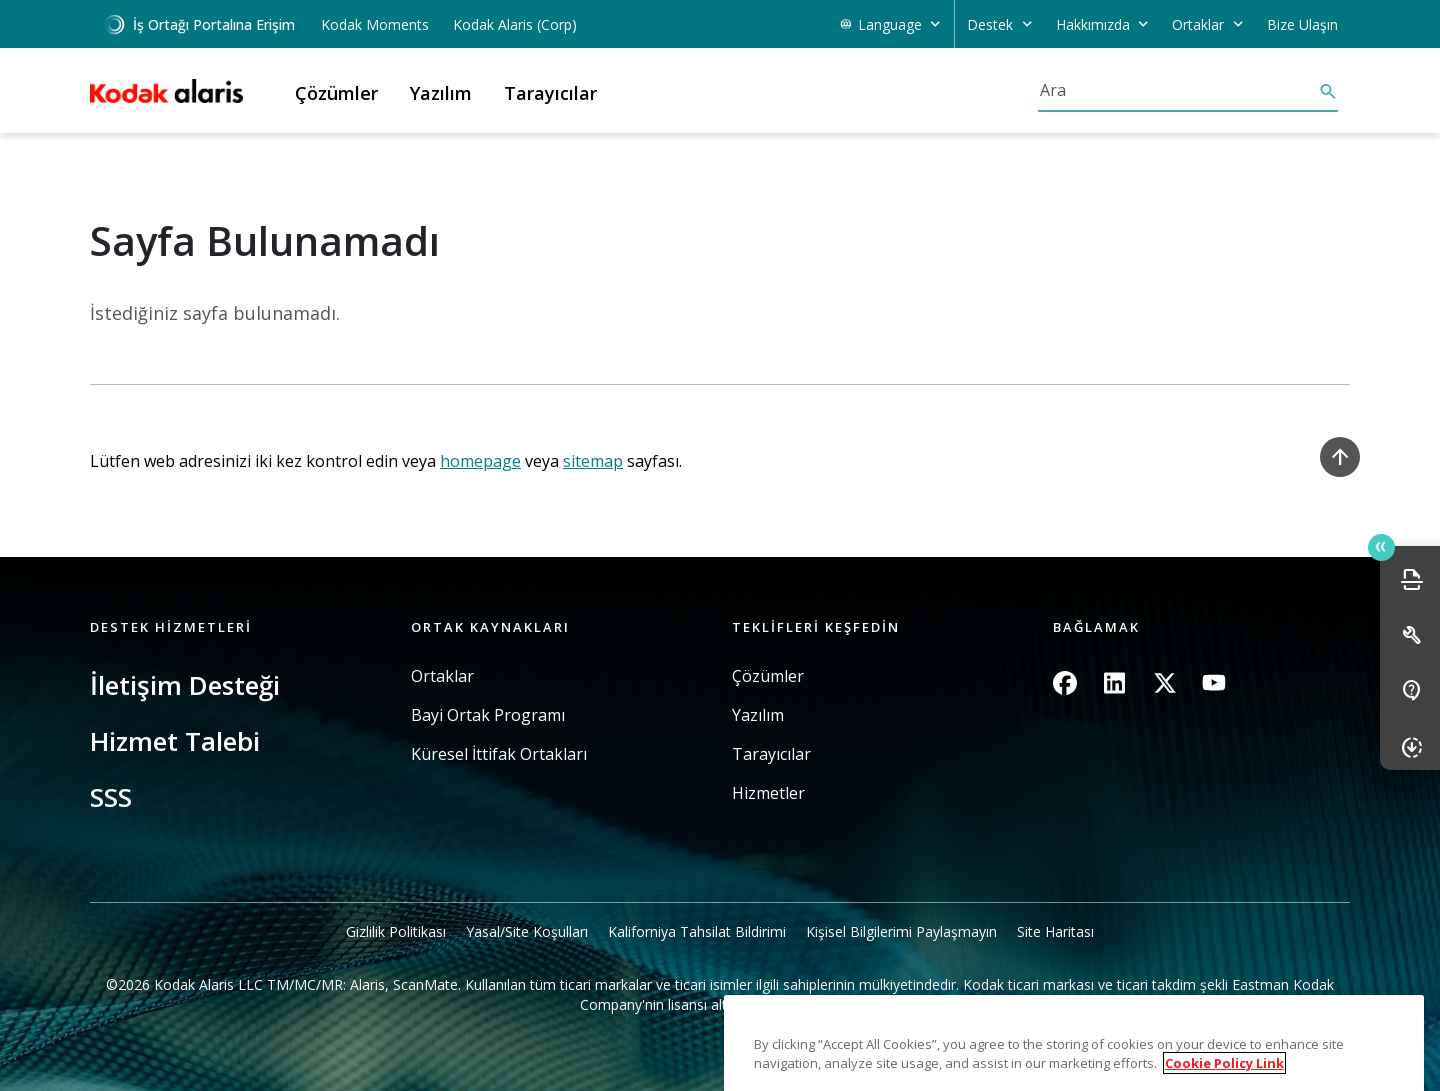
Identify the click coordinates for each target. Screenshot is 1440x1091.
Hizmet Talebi (175, 741)
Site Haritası (1055, 931)
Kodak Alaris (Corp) (515, 24)
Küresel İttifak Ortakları (499, 754)
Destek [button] (990, 24)
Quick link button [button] (1381, 547)
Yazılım (758, 715)
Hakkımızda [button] (1093, 24)
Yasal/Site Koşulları (527, 931)
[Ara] (1178, 90)
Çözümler (768, 676)
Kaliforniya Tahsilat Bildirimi (697, 931)
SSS (111, 797)
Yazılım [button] (441, 93)
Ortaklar (442, 676)
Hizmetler (768, 793)
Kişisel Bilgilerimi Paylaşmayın (901, 931)
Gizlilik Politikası (396, 931)
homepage (480, 461)
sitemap (593, 461)
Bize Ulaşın (1302, 24)
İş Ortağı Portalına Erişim (199, 24)
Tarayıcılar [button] (550, 93)
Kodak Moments (375, 24)
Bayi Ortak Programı (488, 715)
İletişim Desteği (185, 685)
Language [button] (890, 24)
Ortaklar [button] (1198, 24)
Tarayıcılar (771, 754)
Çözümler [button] (336, 93)
